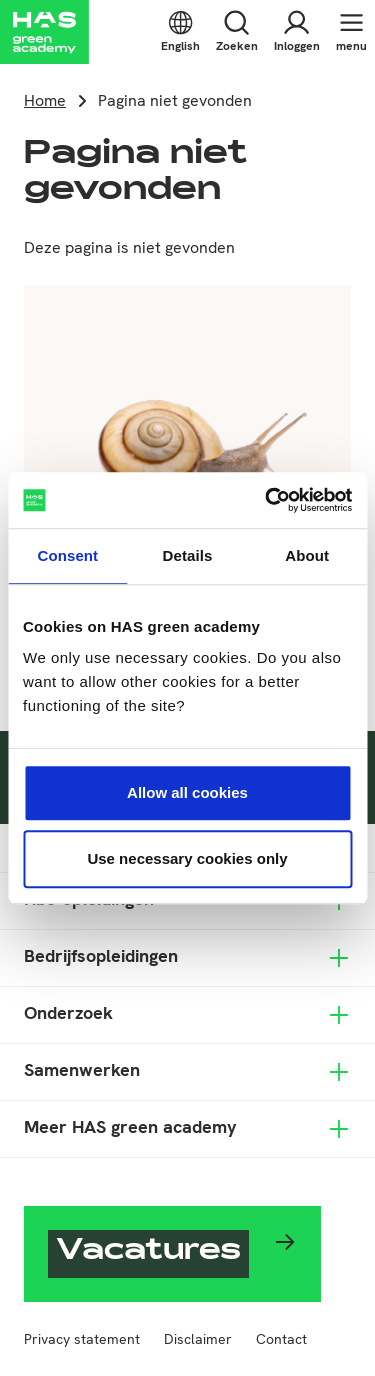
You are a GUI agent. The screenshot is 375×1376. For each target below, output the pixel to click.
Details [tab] (188, 555)
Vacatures (148, 1253)
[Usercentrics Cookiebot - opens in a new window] (267, 500)
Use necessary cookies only (187, 858)
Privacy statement (82, 1339)
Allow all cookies (187, 792)
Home (45, 100)
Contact (281, 1339)
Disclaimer (198, 1339)
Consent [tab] (67, 555)
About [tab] (307, 555)
